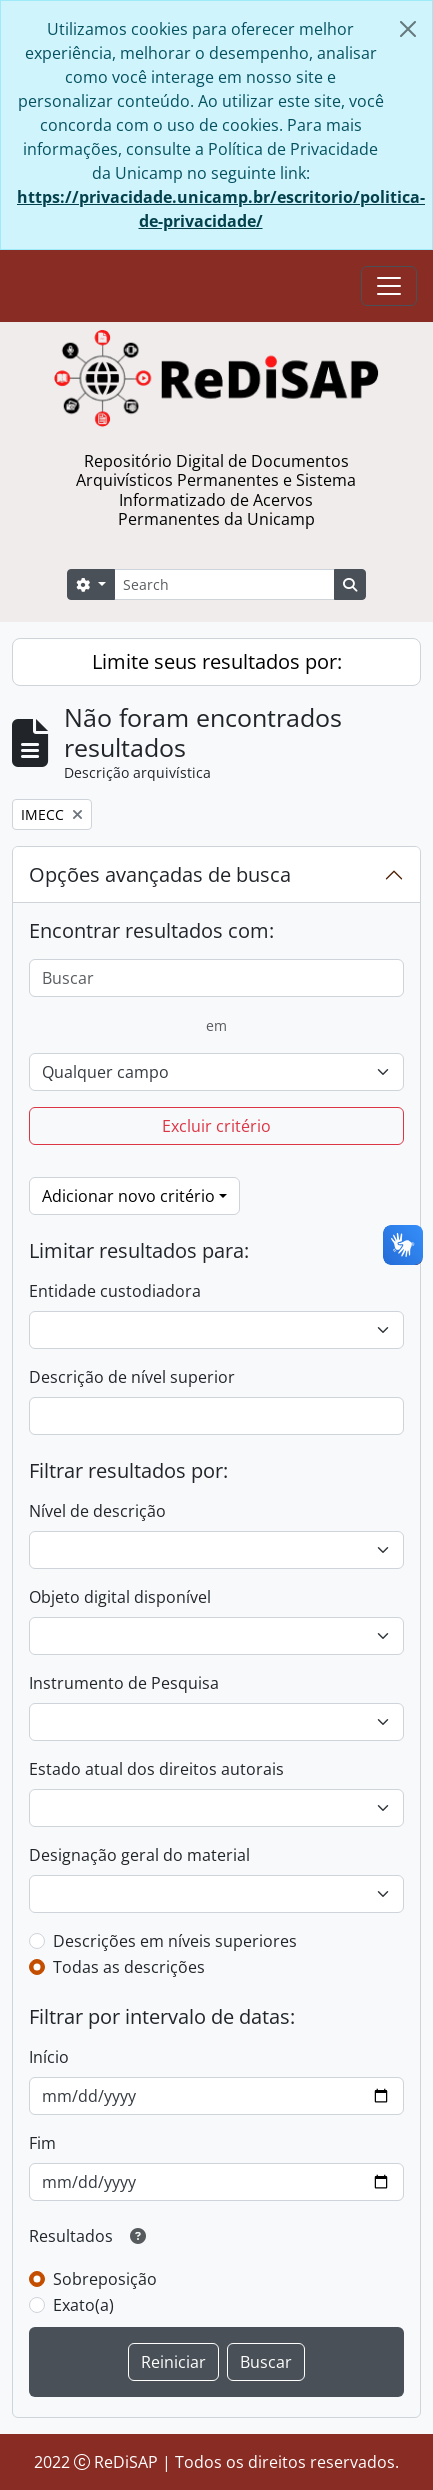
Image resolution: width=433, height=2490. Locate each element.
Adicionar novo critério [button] (128, 1196)
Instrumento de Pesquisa (124, 1683)
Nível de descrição (97, 1511)
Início (49, 2057)
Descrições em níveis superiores (175, 1941)
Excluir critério (216, 1126)
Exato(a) (83, 2305)
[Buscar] (216, 978)
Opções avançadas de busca (160, 874)
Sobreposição (105, 2279)
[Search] (224, 584)
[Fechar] (408, 29)
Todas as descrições (129, 1967)
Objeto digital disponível (120, 1597)
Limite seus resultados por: (217, 661)
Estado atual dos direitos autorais (156, 1769)
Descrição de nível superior (132, 1377)
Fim (42, 2143)
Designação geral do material (139, 1855)
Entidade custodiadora (115, 1291)
